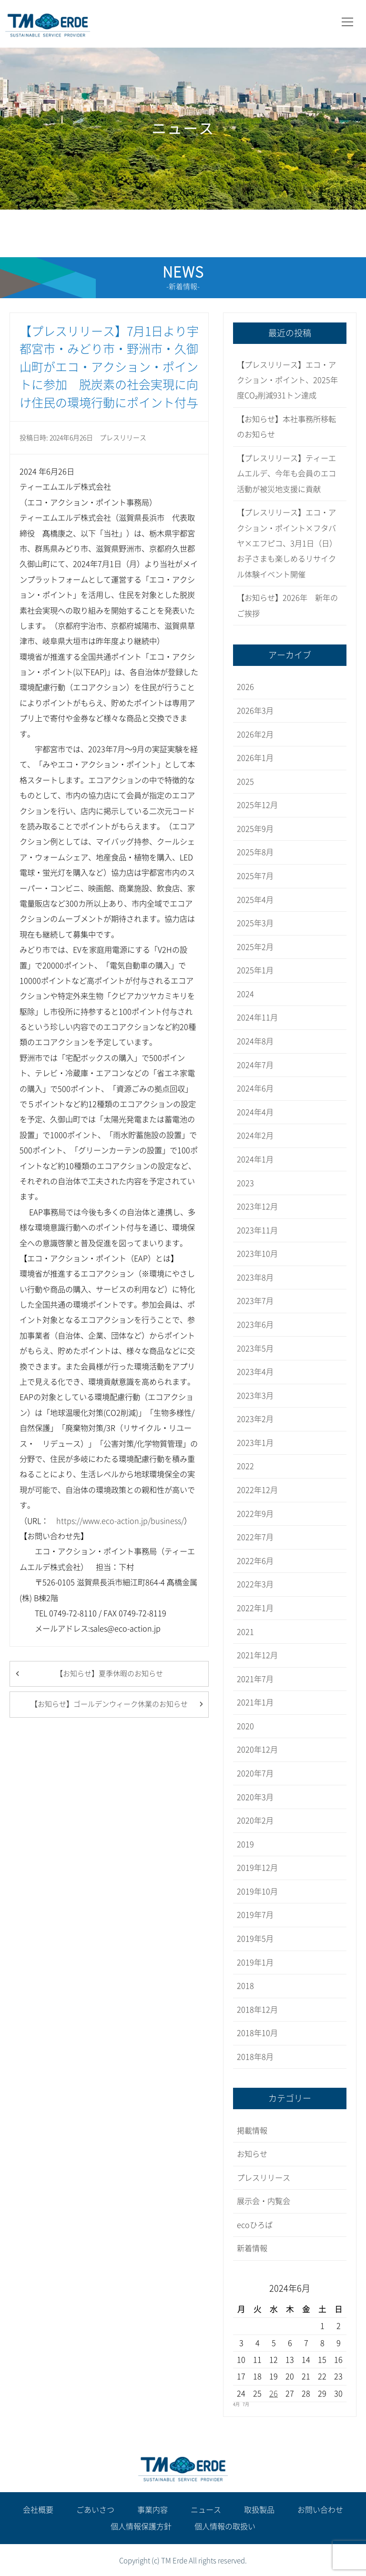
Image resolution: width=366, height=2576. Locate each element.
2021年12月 (257, 1655)
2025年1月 (255, 970)
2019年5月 (255, 1938)
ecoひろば (255, 2225)
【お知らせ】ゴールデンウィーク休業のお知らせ (109, 1704)
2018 (245, 1986)
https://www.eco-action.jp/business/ (120, 1521)
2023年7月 (255, 1301)
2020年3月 (255, 1797)
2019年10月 (257, 1891)
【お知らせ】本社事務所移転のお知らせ (286, 426)
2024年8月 (255, 1041)
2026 (245, 687)
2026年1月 (255, 758)
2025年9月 (255, 829)
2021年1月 (255, 1702)
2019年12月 (257, 1868)
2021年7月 (255, 1679)
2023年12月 (257, 1206)
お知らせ (252, 2154)
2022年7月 (255, 1537)
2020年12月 (257, 1749)
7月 (246, 2404)
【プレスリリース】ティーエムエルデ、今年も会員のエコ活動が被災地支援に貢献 (286, 473)
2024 (245, 994)
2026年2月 (255, 734)
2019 (245, 1844)
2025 (245, 781)
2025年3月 (255, 923)
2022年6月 (255, 1561)
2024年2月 (255, 1135)
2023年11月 (257, 1230)
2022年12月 (257, 1490)
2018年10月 (257, 2033)
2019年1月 (255, 1962)
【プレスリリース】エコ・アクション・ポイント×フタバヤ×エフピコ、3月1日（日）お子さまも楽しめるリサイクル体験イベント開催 (287, 543)
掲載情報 (252, 2130)
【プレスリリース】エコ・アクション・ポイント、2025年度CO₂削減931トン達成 (287, 380)
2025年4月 (255, 900)
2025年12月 (257, 805)
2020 (245, 1726)
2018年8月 (255, 2057)
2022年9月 (255, 1514)
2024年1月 (255, 1159)
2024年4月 (255, 1112)
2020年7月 (255, 1773)
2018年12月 (257, 2009)
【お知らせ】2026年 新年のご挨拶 (287, 605)
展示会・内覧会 (263, 2201)
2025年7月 (255, 876)
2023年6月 (255, 1324)
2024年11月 (257, 1017)
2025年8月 (255, 852)
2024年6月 (255, 1088)
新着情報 (252, 2248)
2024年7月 (255, 1065)
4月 (236, 2404)
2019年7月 (255, 1915)
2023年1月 (255, 1443)
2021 (245, 1632)
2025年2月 (255, 947)
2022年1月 (255, 1608)
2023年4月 (255, 1372)
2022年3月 (255, 1584)
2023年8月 (255, 1277)
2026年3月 (255, 710)
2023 (245, 1183)
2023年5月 (255, 1348)
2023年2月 (255, 1419)
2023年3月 (255, 1395)
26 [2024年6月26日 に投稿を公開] (273, 2393)
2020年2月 (255, 1820)
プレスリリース (123, 437)
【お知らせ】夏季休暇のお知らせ (109, 1673)
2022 (245, 1466)
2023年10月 (257, 1254)
